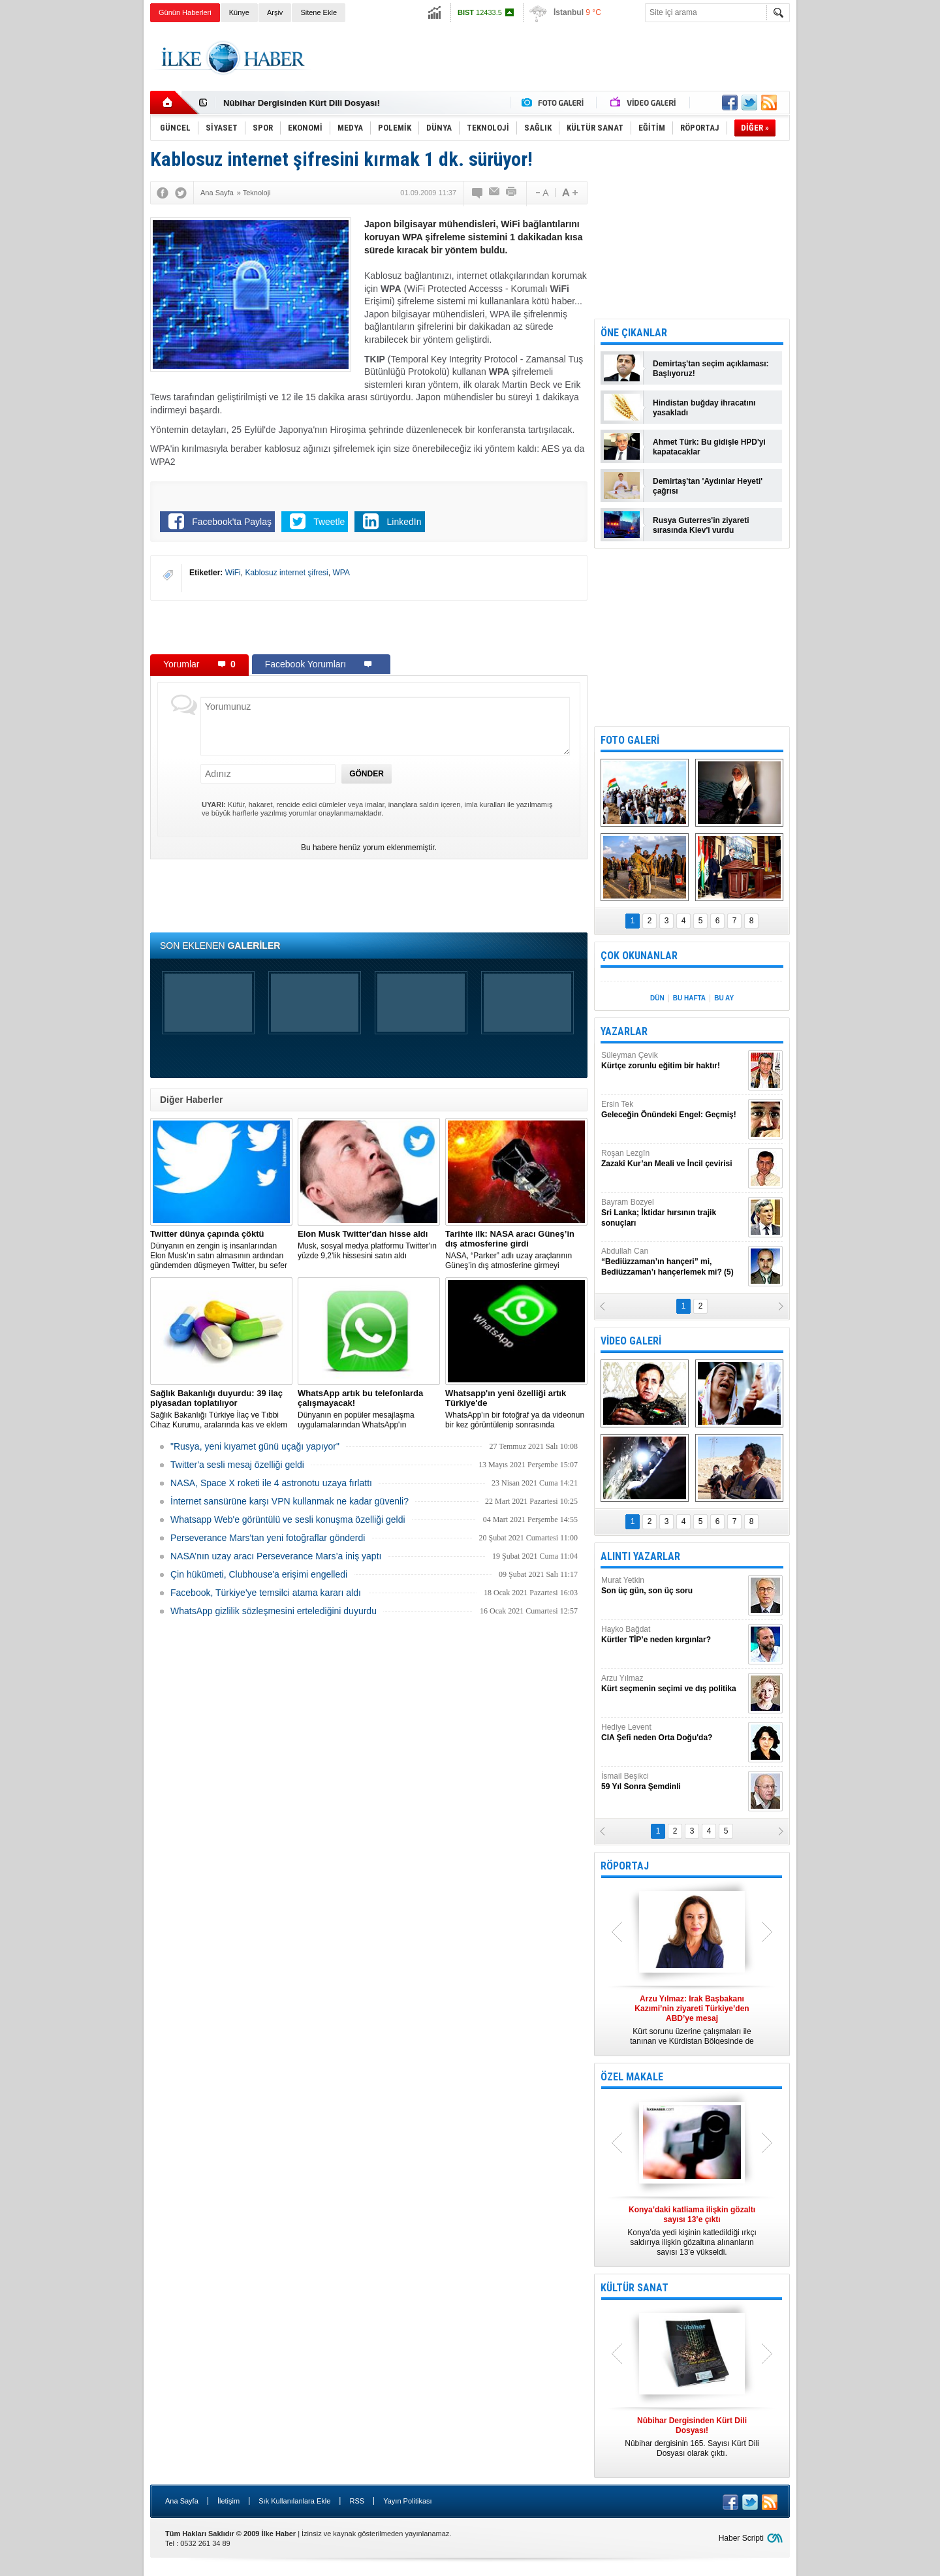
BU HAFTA (689, 998)
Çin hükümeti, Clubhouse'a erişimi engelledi (258, 1574)
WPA (340, 572)
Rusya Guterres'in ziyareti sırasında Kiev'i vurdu (701, 525)
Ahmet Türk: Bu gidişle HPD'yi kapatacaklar (709, 446)
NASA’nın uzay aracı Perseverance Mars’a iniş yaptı (275, 1556)
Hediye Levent (673, 1733)
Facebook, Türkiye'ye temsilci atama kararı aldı (265, 1592)
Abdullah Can (673, 1262)
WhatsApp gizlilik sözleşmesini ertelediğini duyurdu (273, 1611)
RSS (356, 2501)
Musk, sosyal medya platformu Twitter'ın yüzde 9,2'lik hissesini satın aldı (369, 1244)
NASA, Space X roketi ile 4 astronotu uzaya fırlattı (271, 1483)
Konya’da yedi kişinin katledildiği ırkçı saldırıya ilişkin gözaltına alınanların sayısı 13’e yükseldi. (692, 2231)
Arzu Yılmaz (673, 1684)
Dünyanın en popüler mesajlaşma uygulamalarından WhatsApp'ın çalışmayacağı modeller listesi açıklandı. (369, 1409)
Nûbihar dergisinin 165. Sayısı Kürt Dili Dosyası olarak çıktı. (692, 2437)
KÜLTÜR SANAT (634, 2288)
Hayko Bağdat (673, 1635)
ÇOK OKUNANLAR (639, 955)
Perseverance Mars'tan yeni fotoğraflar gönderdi (267, 1538)
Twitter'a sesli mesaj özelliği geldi (237, 1464)
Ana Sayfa (181, 2501)
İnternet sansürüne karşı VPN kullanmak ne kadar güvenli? (289, 1501)
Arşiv (275, 12)
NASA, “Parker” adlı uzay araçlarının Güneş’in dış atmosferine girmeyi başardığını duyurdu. (516, 1250)
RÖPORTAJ (625, 1866)
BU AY (724, 998)
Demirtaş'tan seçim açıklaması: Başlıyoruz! (711, 368)
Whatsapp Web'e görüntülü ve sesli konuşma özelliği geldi (287, 1519)
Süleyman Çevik (673, 1061)
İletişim (228, 2501)
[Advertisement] (854, 228)
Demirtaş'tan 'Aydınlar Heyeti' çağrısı (707, 486)
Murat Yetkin (673, 1586)
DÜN (657, 998)
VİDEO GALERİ (631, 1341)
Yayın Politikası (407, 2501)
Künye (239, 12)
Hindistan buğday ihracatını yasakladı (704, 407)
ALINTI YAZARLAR (640, 1556)
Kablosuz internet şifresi (286, 572)
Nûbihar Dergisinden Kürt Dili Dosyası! (301, 103)
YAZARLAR (624, 1031)
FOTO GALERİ (630, 740)
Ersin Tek (673, 1110)
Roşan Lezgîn (673, 1159)
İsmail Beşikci (673, 1782)
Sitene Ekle (318, 12)
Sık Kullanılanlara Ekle (294, 2501)
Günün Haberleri (185, 12)
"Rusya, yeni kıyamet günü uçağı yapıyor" (254, 1446)
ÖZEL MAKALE (632, 2077)
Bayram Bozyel (673, 1213)
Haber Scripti (741, 2538)
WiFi (233, 572)
